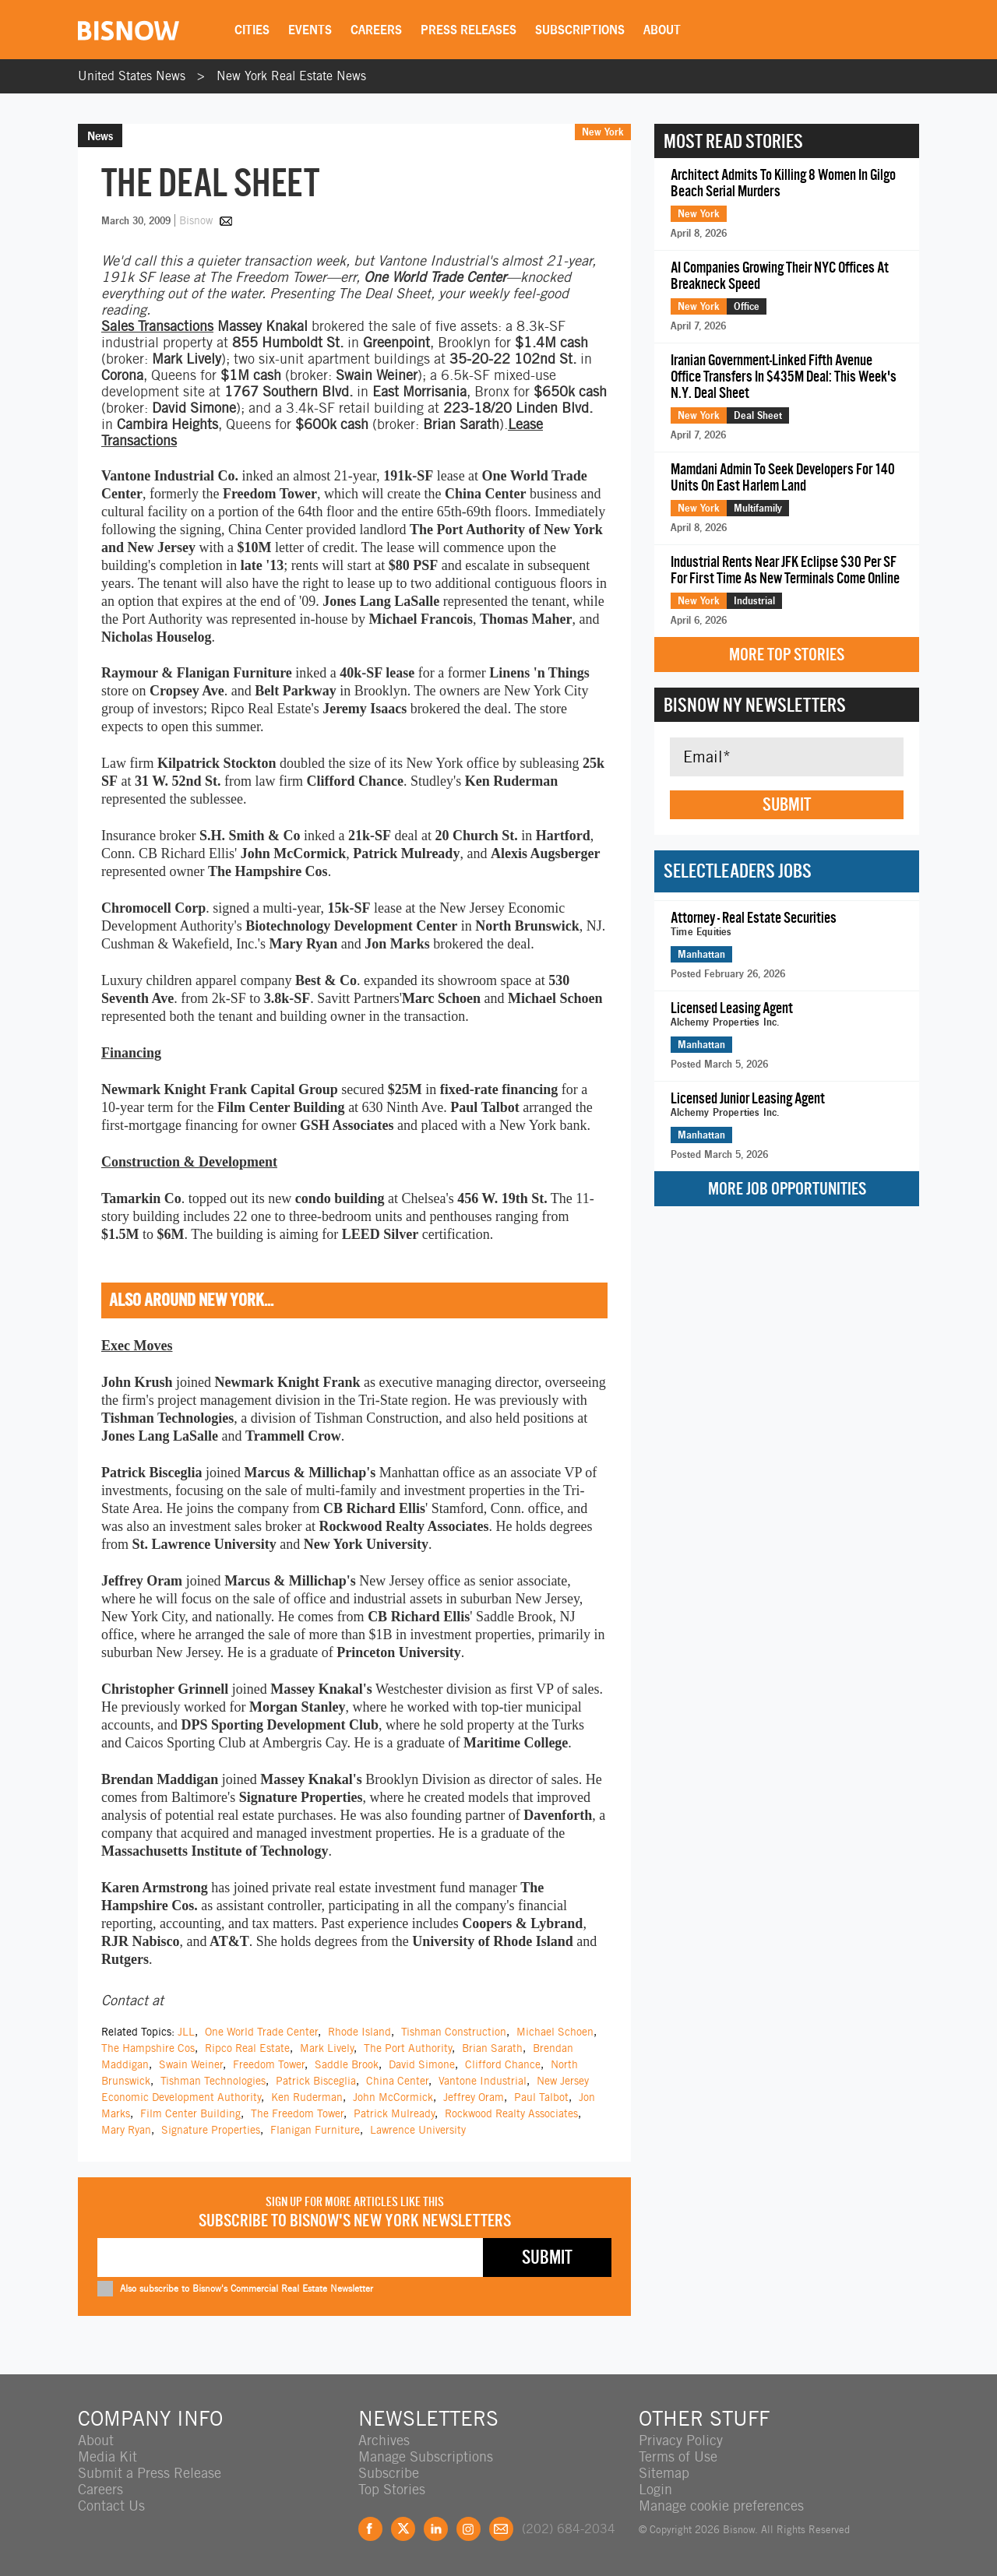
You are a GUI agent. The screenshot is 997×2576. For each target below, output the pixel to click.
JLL (186, 2031)
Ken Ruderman (307, 2097)
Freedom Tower (269, 2064)
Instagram (468, 2529)
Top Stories (391, 2489)
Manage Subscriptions (425, 2456)
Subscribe (388, 2473)
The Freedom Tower (297, 2113)
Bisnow (196, 220)
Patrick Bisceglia (316, 2081)
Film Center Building (190, 2113)
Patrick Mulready (394, 2113)
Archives (384, 2440)
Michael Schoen (555, 2031)
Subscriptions (580, 29)
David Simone (422, 2064)
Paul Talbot (541, 2097)
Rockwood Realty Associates (511, 2113)
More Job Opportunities (787, 1188)
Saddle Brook (347, 2064)
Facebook (370, 2529)
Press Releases (468, 29)
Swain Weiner (191, 2064)
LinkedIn (436, 2529)
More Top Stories (786, 654)
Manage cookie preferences (721, 2505)
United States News (131, 76)
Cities (252, 29)
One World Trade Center (261, 2031)
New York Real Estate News (291, 76)
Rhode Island (359, 2031)
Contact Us (111, 2505)
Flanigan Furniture (315, 2130)
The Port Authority (408, 2048)
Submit (787, 804)
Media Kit (107, 2456)
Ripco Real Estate (247, 2048)
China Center (397, 2081)
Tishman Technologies (213, 2081)
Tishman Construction (453, 2031)
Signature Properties (210, 2130)
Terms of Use (678, 2456)
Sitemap (664, 2473)
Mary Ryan (126, 2130)
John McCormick (393, 2097)
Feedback (501, 2529)
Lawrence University (418, 2130)
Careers (376, 29)
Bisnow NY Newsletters (755, 705)
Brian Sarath (492, 2048)
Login (655, 2489)
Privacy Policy (681, 2440)
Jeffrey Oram (473, 2097)
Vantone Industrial (483, 2081)
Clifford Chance (503, 2064)
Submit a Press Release (149, 2473)
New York (603, 131)
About (662, 29)
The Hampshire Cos (148, 2048)
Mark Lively (327, 2048)
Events (310, 29)
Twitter (403, 2529)
